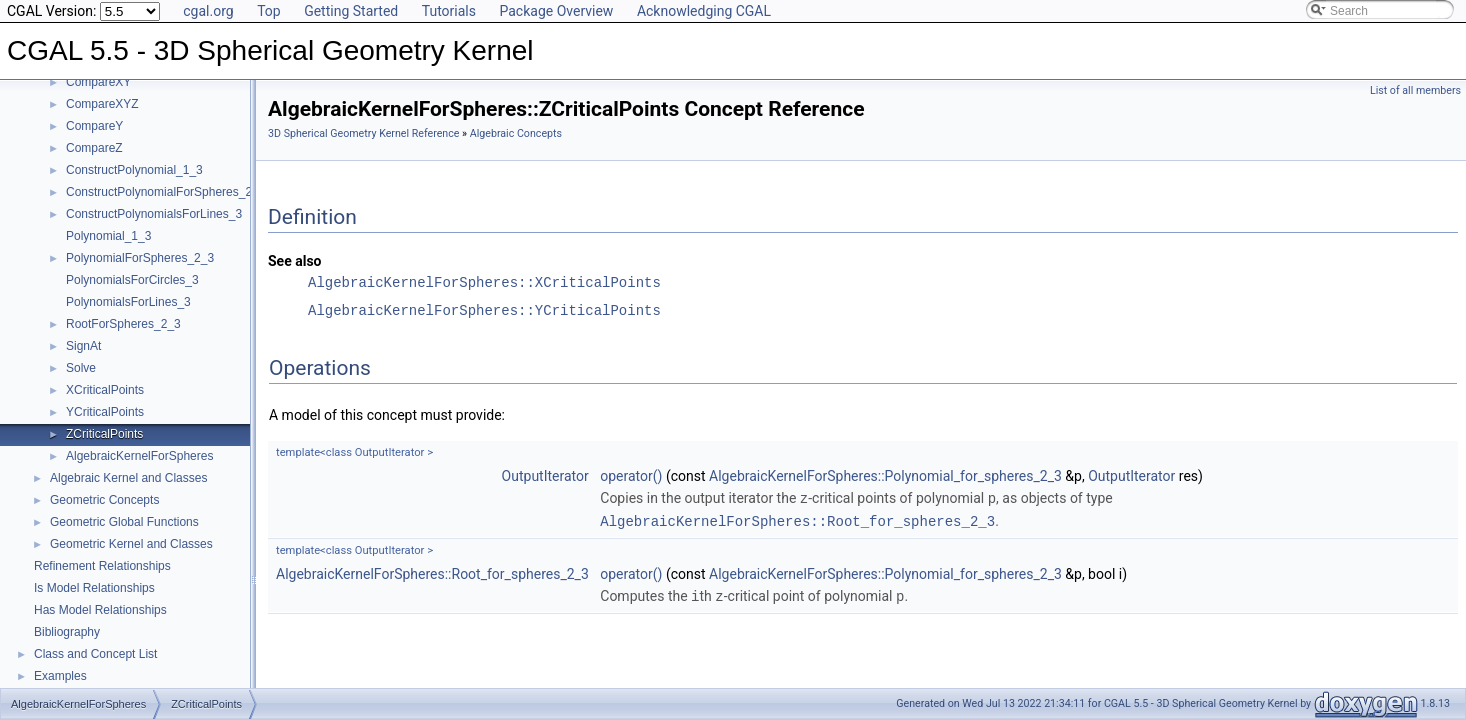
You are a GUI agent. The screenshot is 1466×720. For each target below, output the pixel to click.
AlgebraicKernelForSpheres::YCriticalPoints (484, 310)
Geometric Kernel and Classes (131, 544)
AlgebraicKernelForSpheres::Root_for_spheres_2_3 (797, 519)
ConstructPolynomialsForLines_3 (154, 214)
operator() (631, 476)
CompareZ (94, 148)
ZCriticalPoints (104, 434)
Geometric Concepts (104, 500)
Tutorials (449, 11)
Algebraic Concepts (516, 133)
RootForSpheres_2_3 (123, 324)
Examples (60, 676)
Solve (81, 368)
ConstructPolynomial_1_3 (134, 170)
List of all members (1415, 90)
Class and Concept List (95, 654)
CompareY (94, 126)
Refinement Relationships (102, 566)
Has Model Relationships (100, 610)
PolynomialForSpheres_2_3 (140, 258)
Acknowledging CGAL (704, 11)
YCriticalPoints (105, 412)
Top (269, 11)
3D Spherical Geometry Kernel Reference (363, 133)
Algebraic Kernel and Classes (128, 478)
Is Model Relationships (94, 588)
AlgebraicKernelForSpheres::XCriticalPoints (484, 282)
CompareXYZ (102, 104)
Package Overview (556, 11)
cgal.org (208, 11)
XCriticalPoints (105, 390)
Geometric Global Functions (124, 522)
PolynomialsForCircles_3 (132, 280)
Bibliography (67, 632)
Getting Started (351, 11)
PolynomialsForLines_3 (128, 302)
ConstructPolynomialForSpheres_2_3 (165, 192)
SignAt (83, 346)
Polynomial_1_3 (108, 236)
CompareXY (98, 82)
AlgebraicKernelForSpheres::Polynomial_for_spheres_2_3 (885, 476)
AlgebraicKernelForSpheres (139, 456)
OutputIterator (545, 476)
